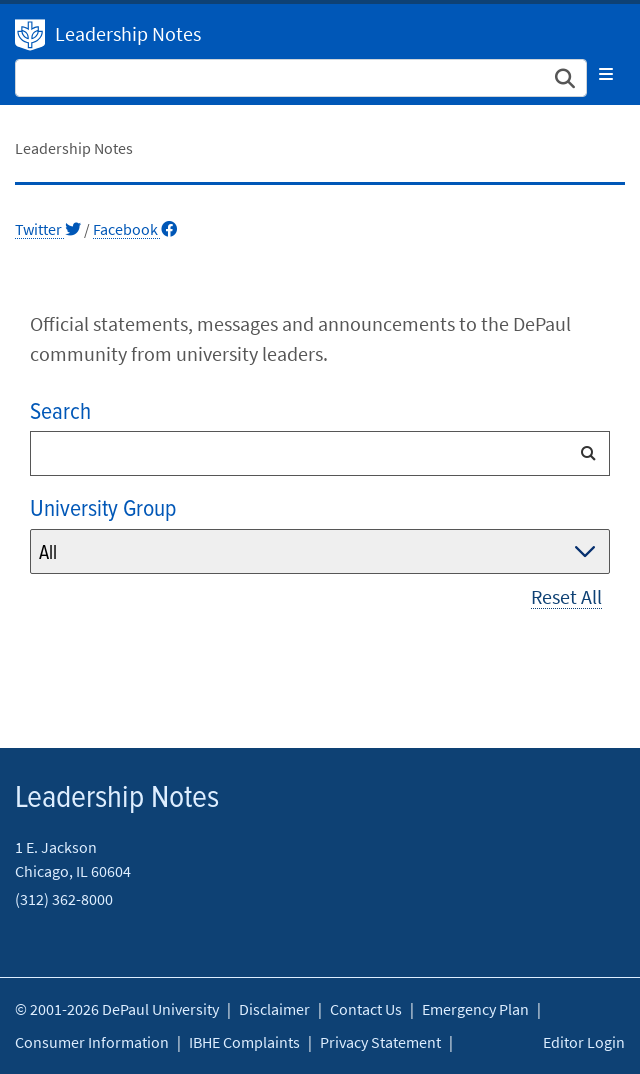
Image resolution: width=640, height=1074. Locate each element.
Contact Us (366, 1009)
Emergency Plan (475, 1009)
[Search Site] (301, 78)
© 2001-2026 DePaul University (117, 1009)
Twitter (48, 229)
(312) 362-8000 (64, 899)
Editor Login (584, 1042)
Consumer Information (92, 1042)
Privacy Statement (380, 1042)
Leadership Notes (128, 33)
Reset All (566, 596)
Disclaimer (274, 1009)
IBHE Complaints (244, 1042)
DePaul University (30, 35)
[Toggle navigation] (606, 74)
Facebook (135, 229)
